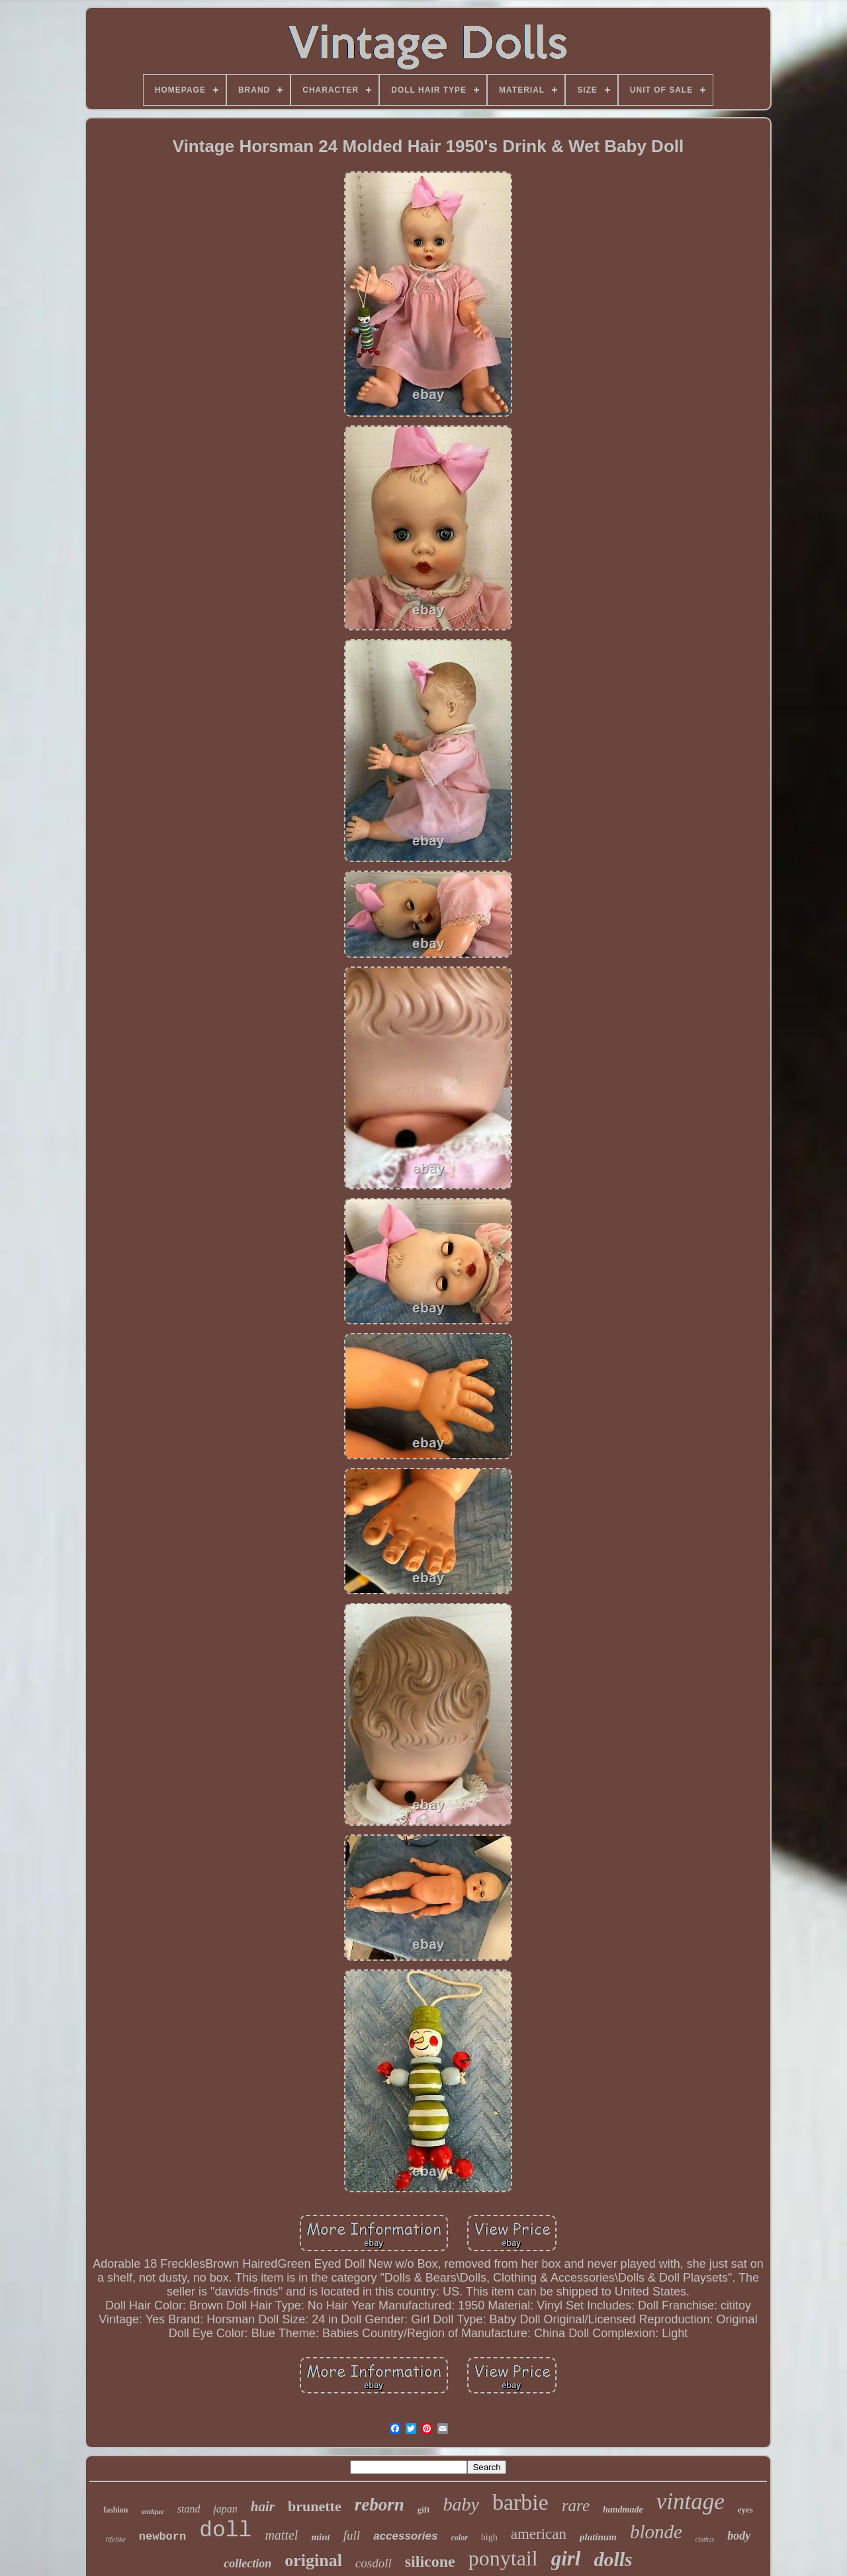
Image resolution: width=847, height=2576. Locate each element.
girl (566, 2558)
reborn (379, 2504)
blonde (656, 2531)
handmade (623, 2509)
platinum (598, 2537)
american (538, 2534)
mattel (281, 2535)
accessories (405, 2536)
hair (263, 2506)
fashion (115, 2509)
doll (225, 2530)
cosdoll (373, 2563)
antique (153, 2511)
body (738, 2535)
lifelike (116, 2539)
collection (247, 2563)
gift (424, 2509)
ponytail (503, 2558)
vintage (690, 2501)
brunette (314, 2506)
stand (189, 2508)
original (313, 2560)
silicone (430, 2561)
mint (320, 2537)
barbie (520, 2502)
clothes (704, 2539)
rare (576, 2505)
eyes (745, 2509)
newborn (162, 2536)
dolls (613, 2559)
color (459, 2537)
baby (461, 2504)
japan (225, 2508)
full (351, 2535)
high (489, 2537)
